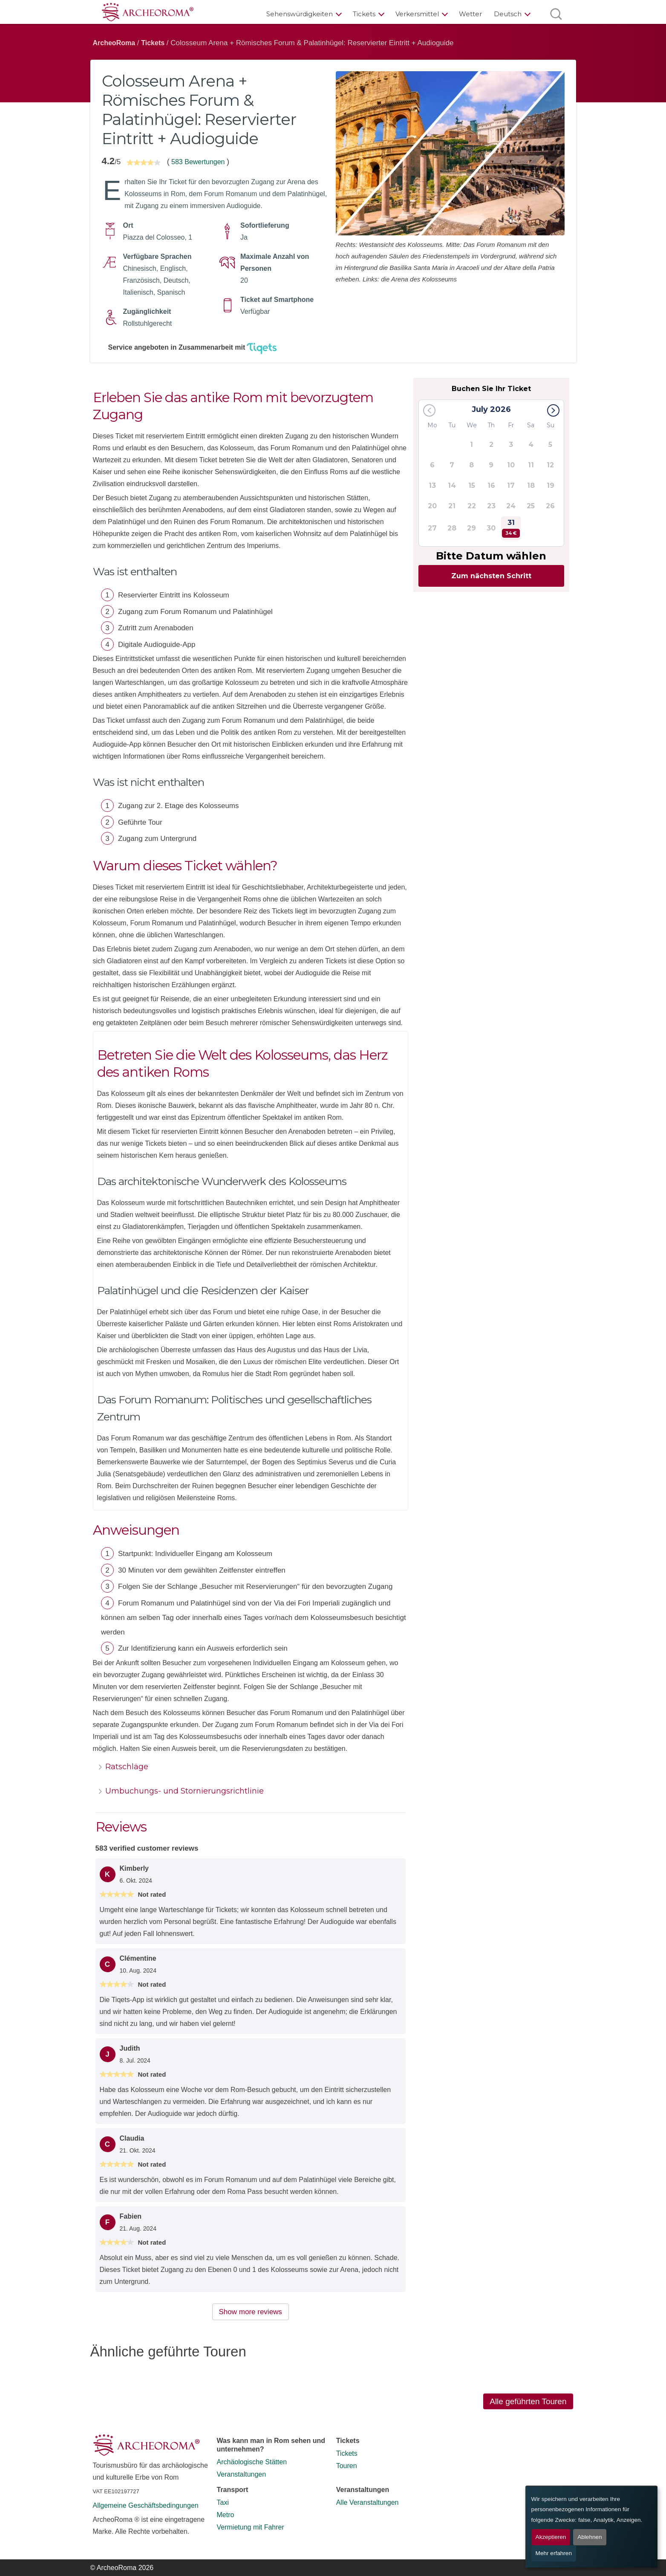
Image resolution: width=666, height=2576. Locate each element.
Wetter (470, 14)
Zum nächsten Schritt (491, 576)
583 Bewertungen (198, 161)
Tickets (364, 14)
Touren (346, 2465)
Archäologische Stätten (252, 2462)
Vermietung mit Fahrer (250, 2527)
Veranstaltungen (241, 2474)
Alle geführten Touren (528, 2401)
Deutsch (508, 14)
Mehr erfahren (554, 2553)
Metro (225, 2514)
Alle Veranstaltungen (367, 2502)
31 (511, 528)
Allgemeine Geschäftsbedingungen (146, 2505)
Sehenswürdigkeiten (299, 14)
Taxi (223, 2502)
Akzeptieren (551, 2537)
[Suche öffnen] (556, 14)
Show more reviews (250, 2312)
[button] (553, 410)
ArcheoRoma (114, 42)
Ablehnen (589, 2537)
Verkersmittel (417, 14)
